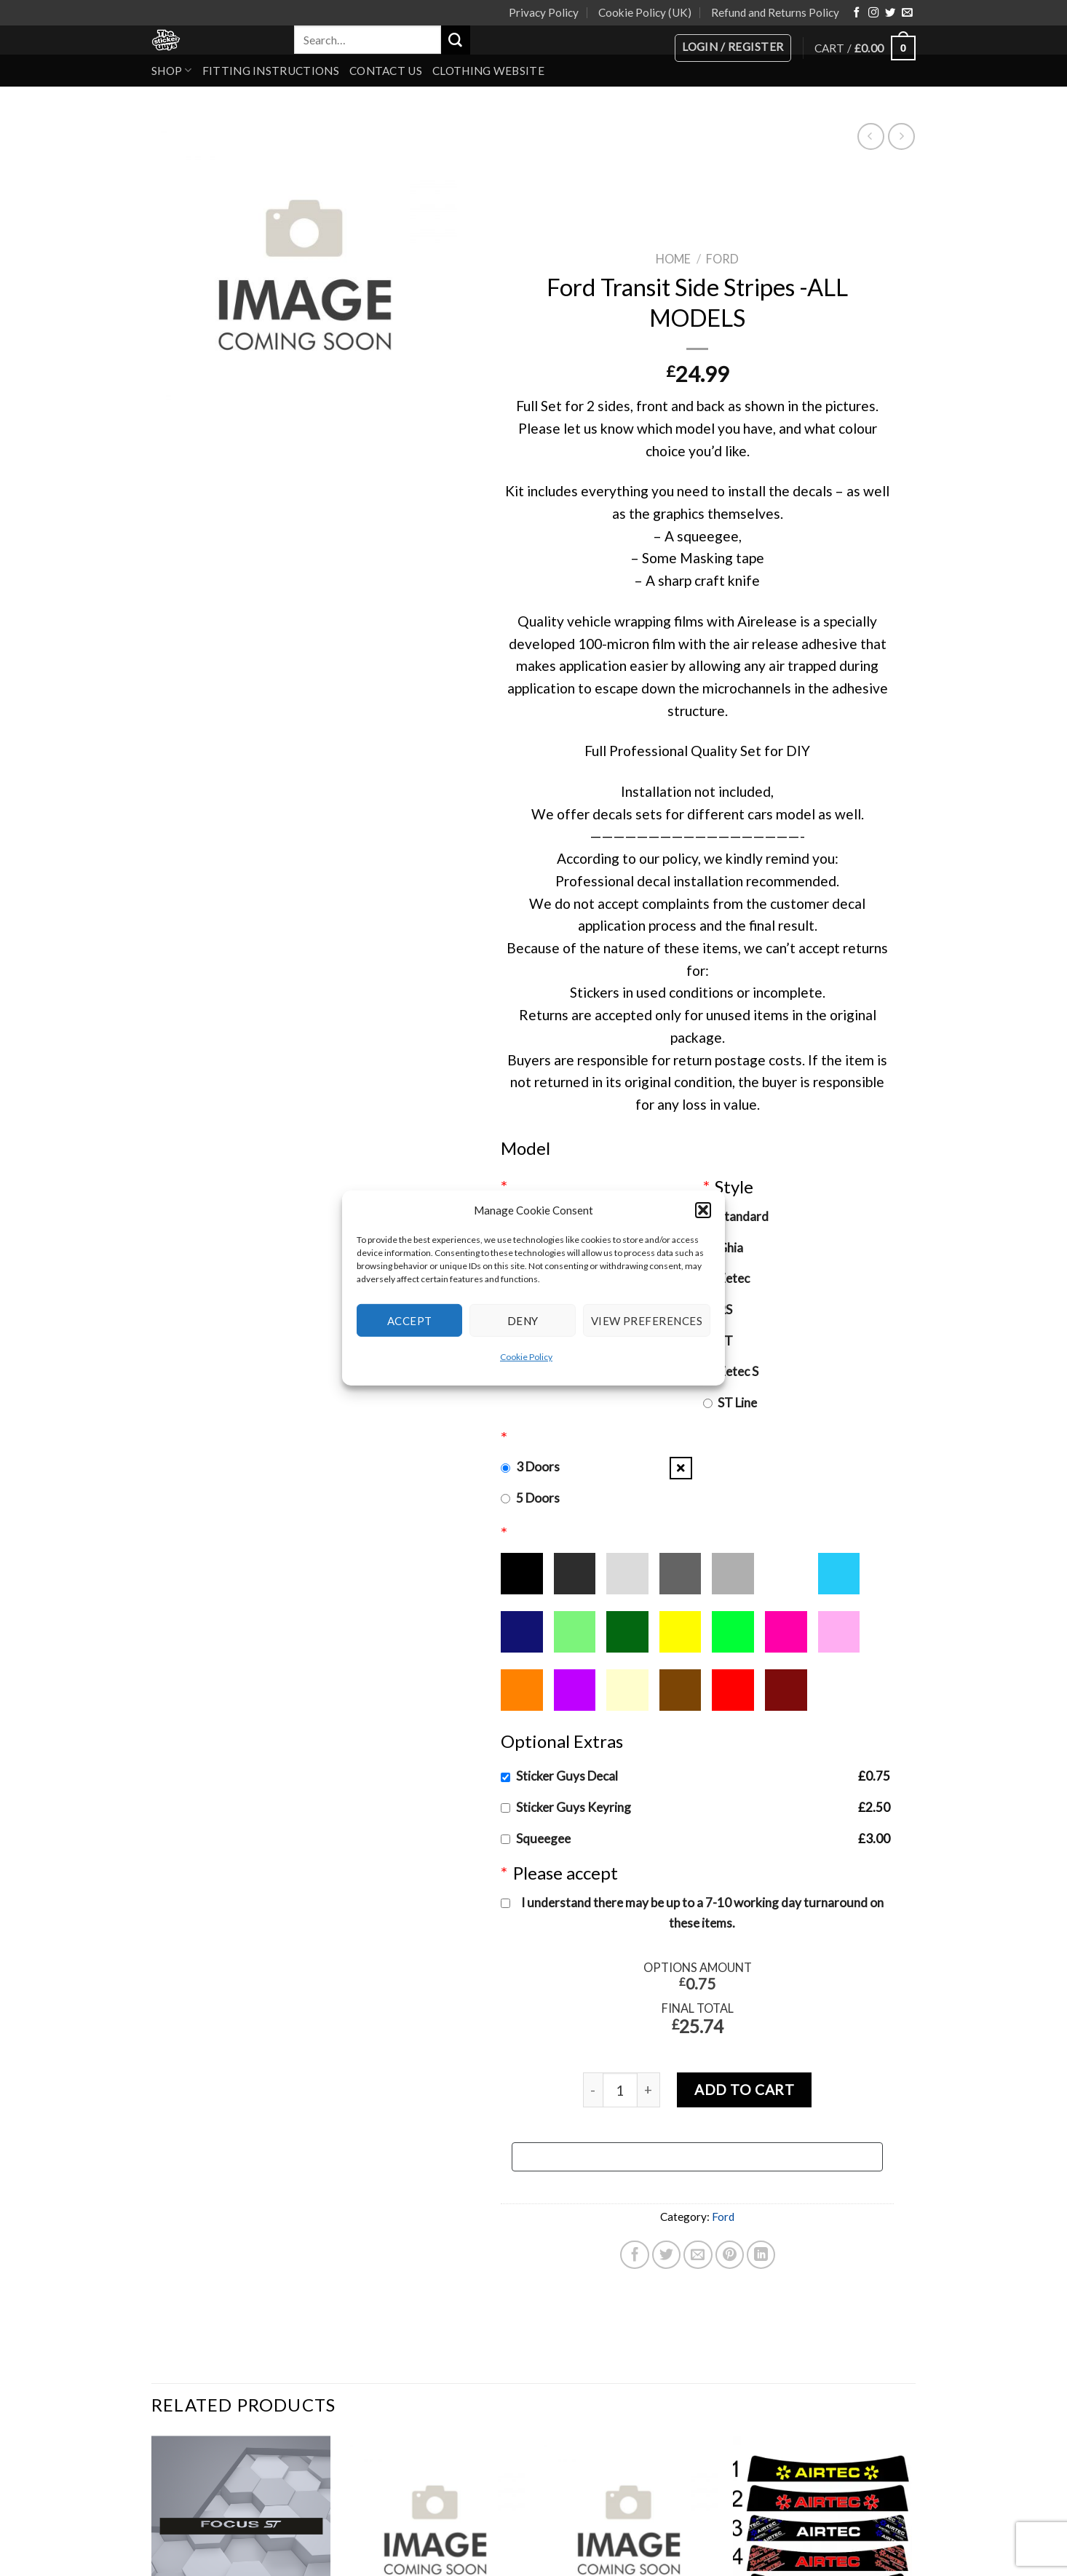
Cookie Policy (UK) (644, 12)
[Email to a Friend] (698, 2255)
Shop (171, 70)
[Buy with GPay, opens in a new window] (697, 2156)
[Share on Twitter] (666, 2255)
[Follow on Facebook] (857, 13)
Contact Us (385, 70)
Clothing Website (488, 70)
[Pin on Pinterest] (730, 2255)
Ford (722, 259)
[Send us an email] (907, 13)
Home (673, 259)
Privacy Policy (544, 12)
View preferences (646, 1320)
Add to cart (744, 2089)
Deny (523, 1320)
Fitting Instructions (270, 70)
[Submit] (455, 40)
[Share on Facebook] (634, 2255)
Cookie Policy (526, 1356)
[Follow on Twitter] (890, 13)
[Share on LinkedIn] (761, 2255)
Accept (409, 1320)
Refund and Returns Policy (775, 12)
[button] (703, 1210)
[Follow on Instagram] (873, 13)
